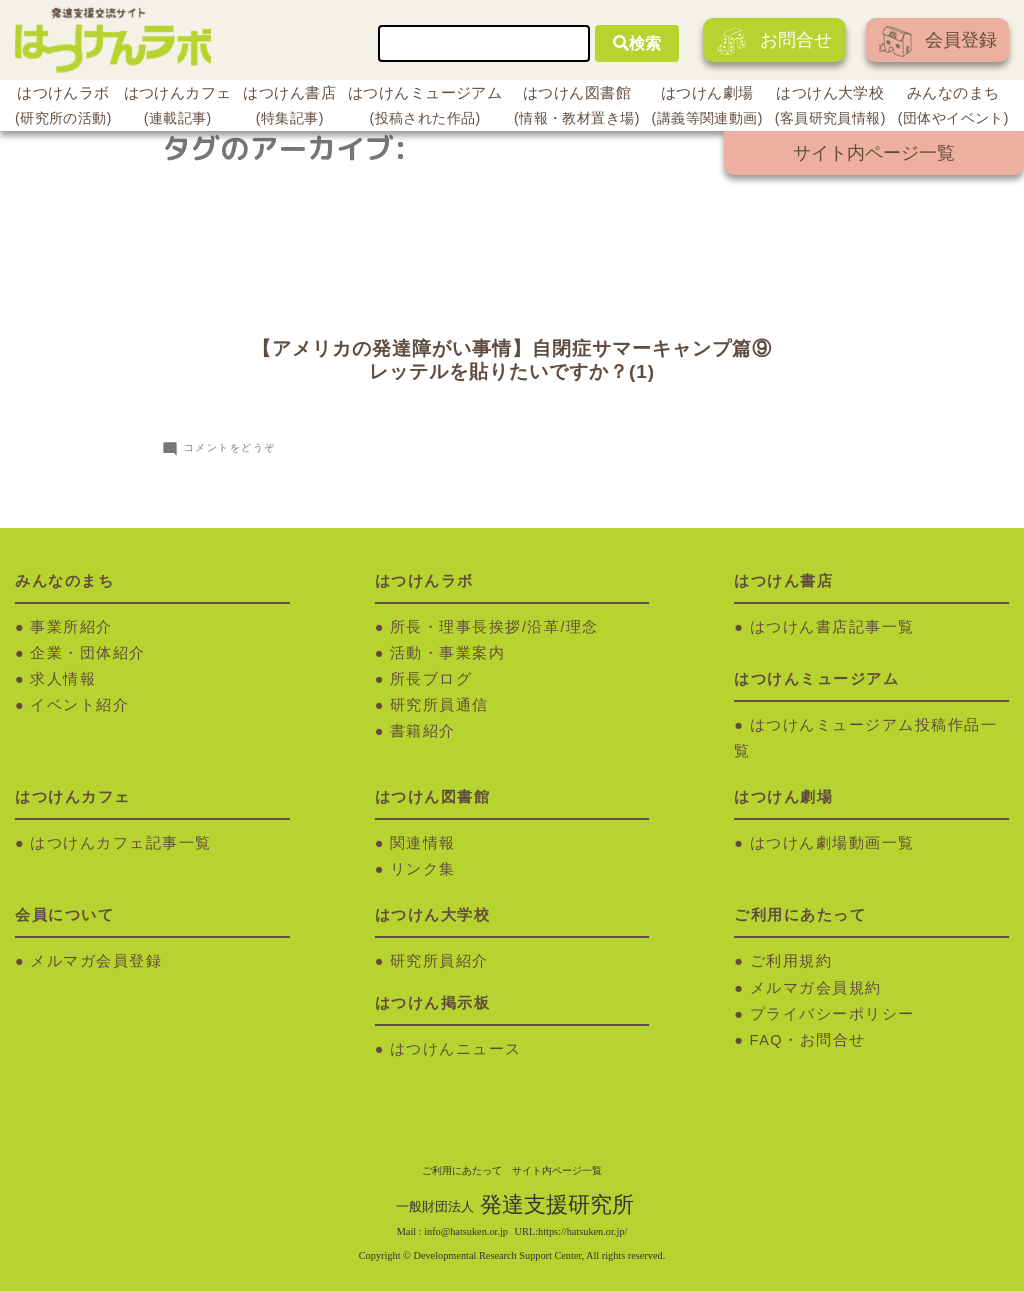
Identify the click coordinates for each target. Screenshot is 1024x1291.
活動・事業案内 (448, 653)
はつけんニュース (456, 1049)
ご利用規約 (791, 961)
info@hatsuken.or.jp (466, 1231)
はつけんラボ (63, 108)
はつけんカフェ (178, 108)
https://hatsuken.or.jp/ (582, 1231)
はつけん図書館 (577, 108)
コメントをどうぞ (230, 447)
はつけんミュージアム (425, 108)
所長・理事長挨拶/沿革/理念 (494, 627)
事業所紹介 (71, 627)
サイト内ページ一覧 (874, 153)
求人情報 (63, 679)
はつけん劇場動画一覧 (832, 843)
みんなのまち (953, 108)
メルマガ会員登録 (96, 961)
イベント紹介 (79, 705)
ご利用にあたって (462, 1170)
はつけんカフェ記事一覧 (121, 843)
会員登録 (938, 41)
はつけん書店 (289, 108)
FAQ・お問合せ (808, 1040)
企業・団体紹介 (88, 653)
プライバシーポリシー (832, 1014)
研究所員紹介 (439, 961)
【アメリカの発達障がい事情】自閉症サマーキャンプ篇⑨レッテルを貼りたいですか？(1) (512, 360)
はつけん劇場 (707, 108)
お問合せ (774, 41)
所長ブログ (431, 679)
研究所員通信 (439, 705)
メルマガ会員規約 (816, 988)
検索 (637, 43)
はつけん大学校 (830, 108)
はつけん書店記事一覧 (832, 627)
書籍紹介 (423, 731)
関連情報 (423, 843)
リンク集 (423, 869)
